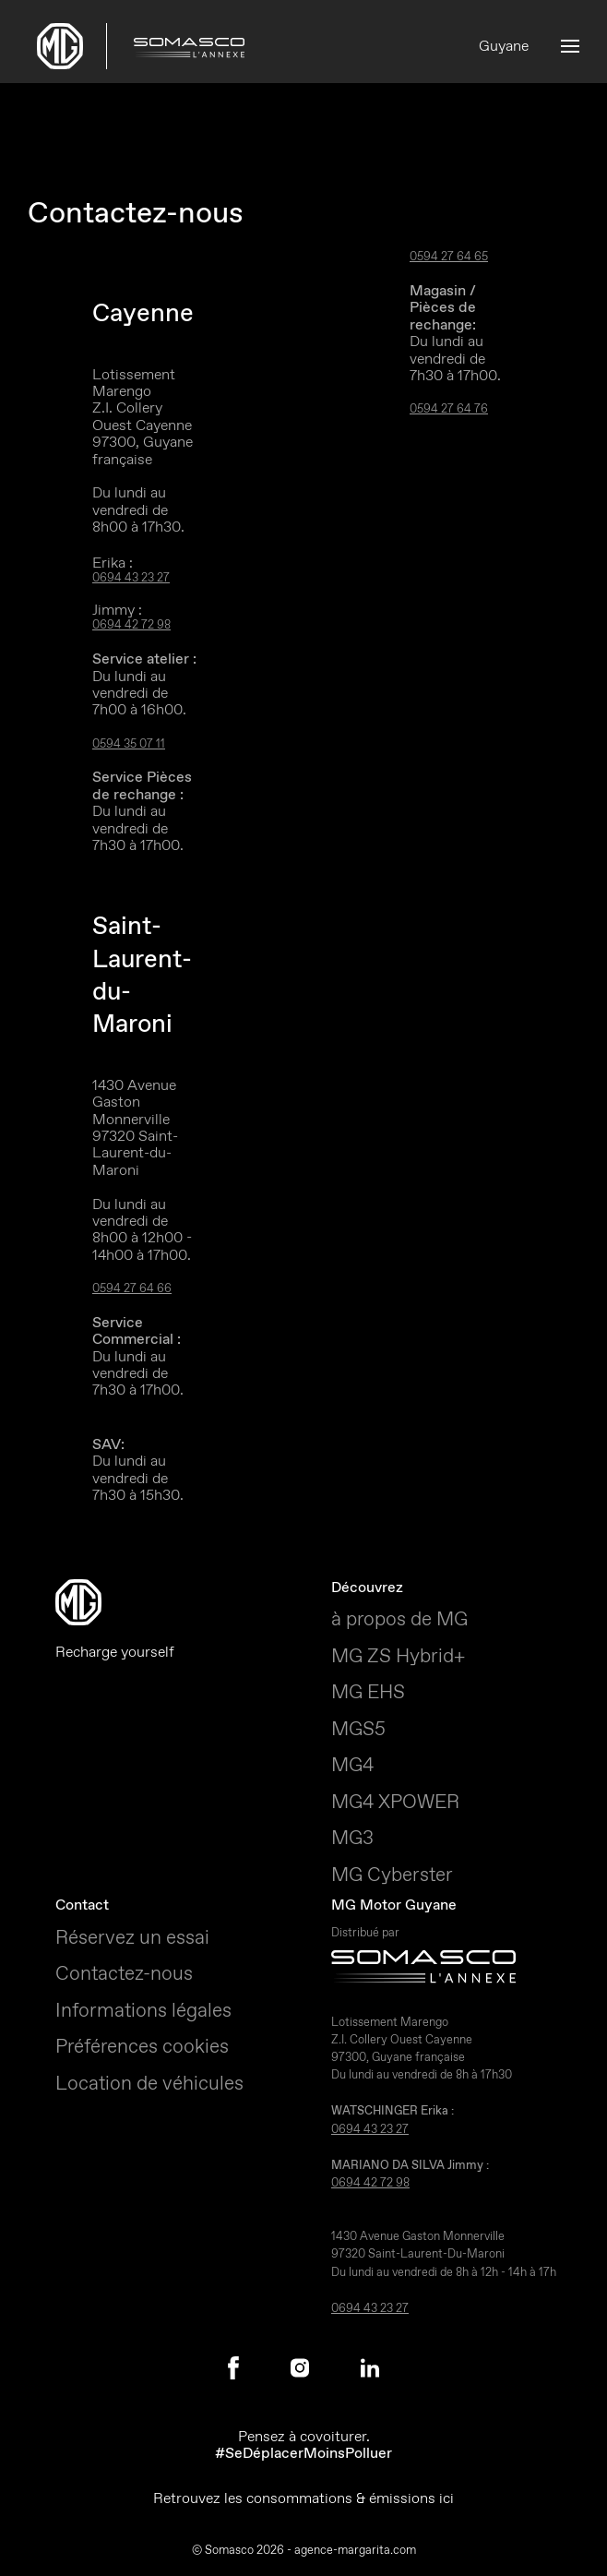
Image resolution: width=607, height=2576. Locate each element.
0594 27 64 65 (449, 257)
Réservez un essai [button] (132, 1937)
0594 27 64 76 (449, 409)
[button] (570, 46)
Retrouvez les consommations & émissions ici (303, 2498)
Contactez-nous (124, 1973)
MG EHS (368, 1692)
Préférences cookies (142, 2046)
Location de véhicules (149, 2083)
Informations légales (143, 2010)
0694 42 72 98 (131, 625)
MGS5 (358, 1729)
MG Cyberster (392, 1874)
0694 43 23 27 (131, 578)
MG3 (352, 1838)
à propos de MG (399, 1619)
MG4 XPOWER (395, 1802)
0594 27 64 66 (132, 1289)
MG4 (352, 1765)
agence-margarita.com (355, 2550)
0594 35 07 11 (128, 744)
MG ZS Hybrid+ (398, 1656)
